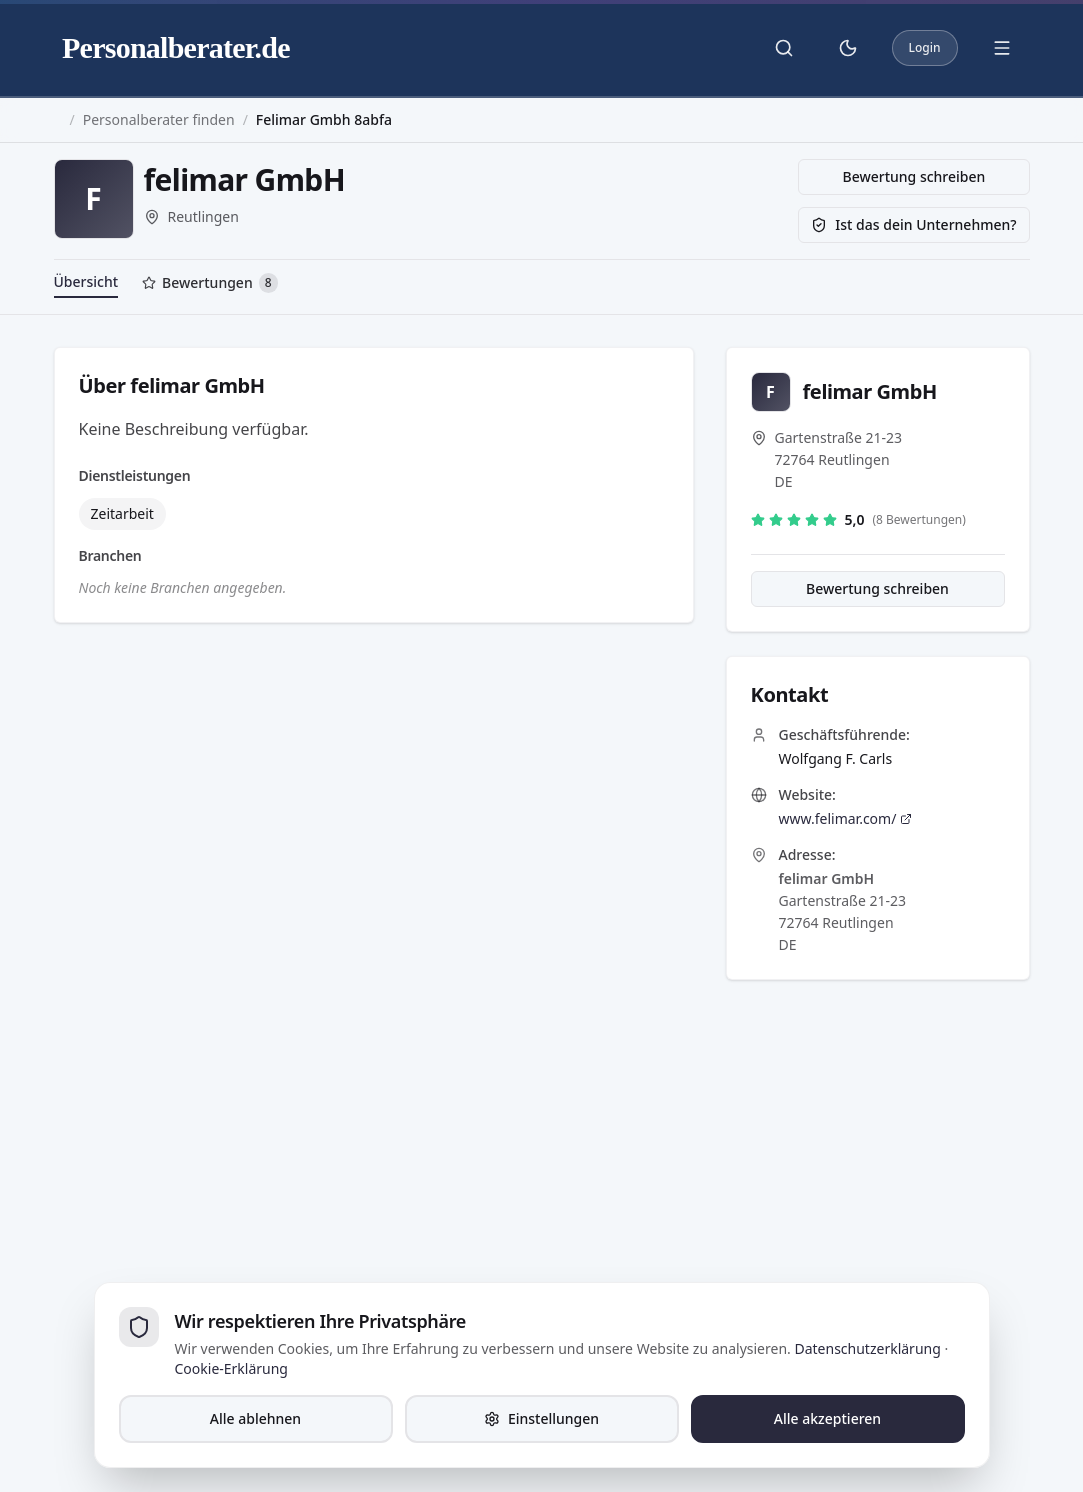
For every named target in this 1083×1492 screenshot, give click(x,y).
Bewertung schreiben (914, 176)
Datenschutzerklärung (867, 1348)
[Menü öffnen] (1002, 48)
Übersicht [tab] (86, 281)
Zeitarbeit (122, 513)
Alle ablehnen (255, 1418)
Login (925, 47)
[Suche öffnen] (784, 48)
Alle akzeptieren (827, 1418)
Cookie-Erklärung (231, 1368)
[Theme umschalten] (848, 48)
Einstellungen (541, 1418)
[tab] (209, 285)
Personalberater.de (176, 47)
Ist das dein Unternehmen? (913, 224)
